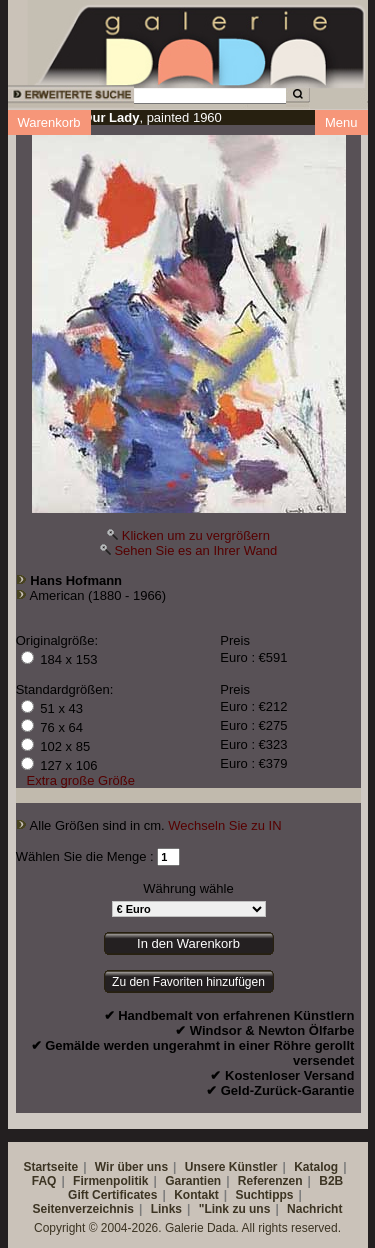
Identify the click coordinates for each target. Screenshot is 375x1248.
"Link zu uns (235, 1209)
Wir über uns (131, 1167)
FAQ (44, 1181)
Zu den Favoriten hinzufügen (188, 982)
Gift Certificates (112, 1195)
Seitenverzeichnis (83, 1209)
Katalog (316, 1167)
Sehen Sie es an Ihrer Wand (195, 550)
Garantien (193, 1181)
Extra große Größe (81, 780)
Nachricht (314, 1209)
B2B (331, 1181)
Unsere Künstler (231, 1167)
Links (166, 1209)
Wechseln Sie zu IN (224, 825)
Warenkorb (49, 122)
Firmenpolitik (110, 1181)
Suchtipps (265, 1195)
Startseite (50, 1167)
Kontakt (196, 1195)
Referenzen (270, 1181)
